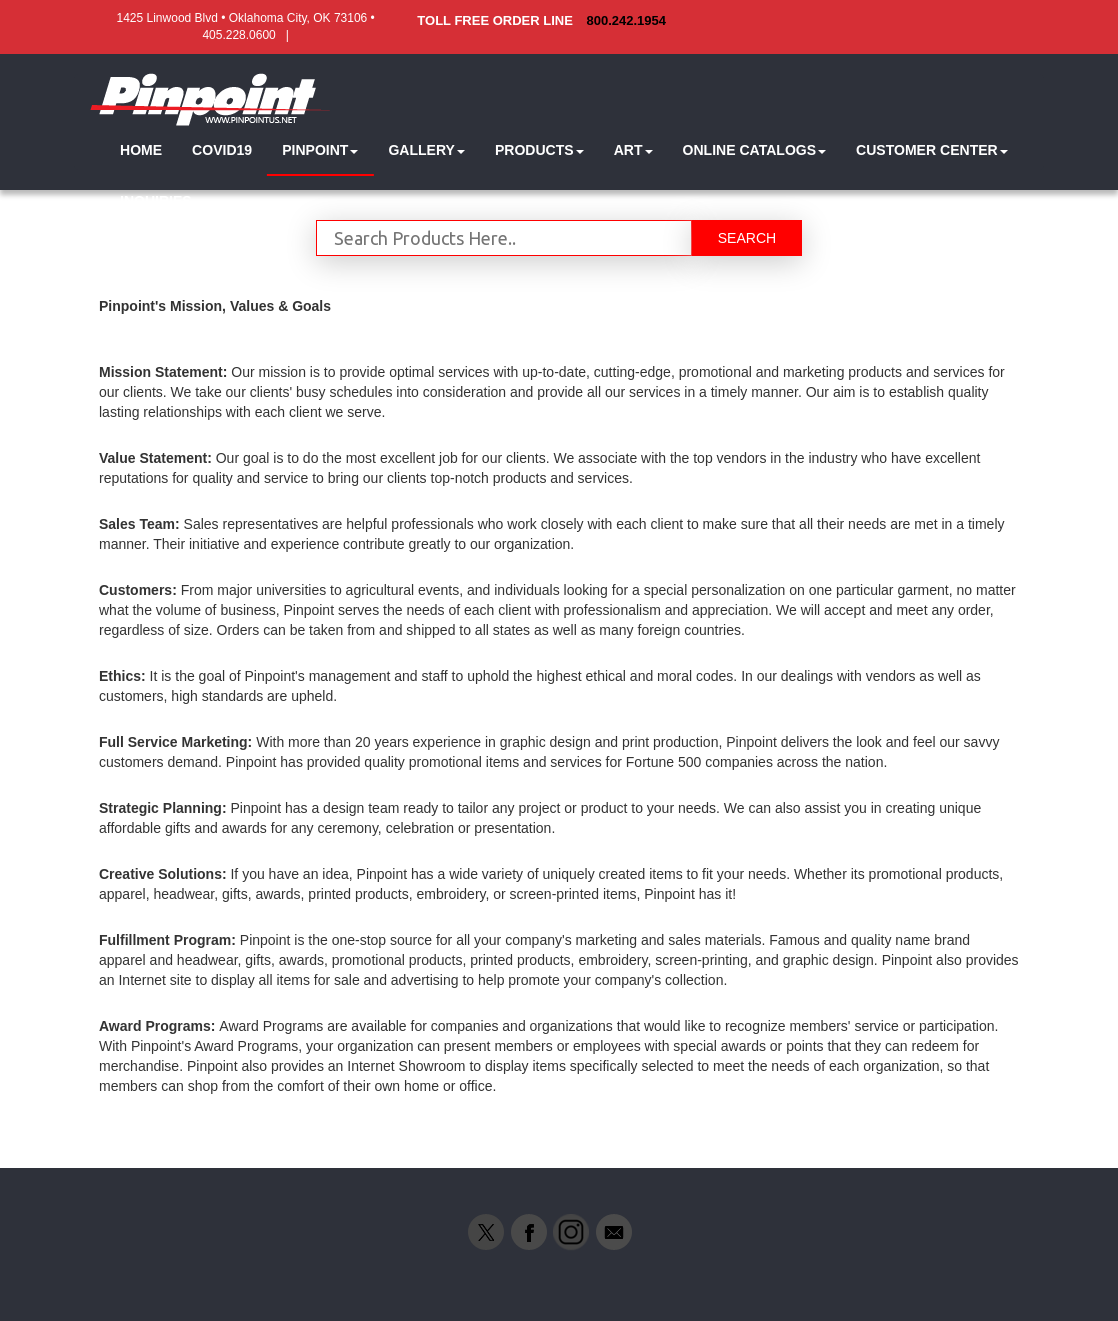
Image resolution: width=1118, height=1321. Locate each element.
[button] (320, 150)
